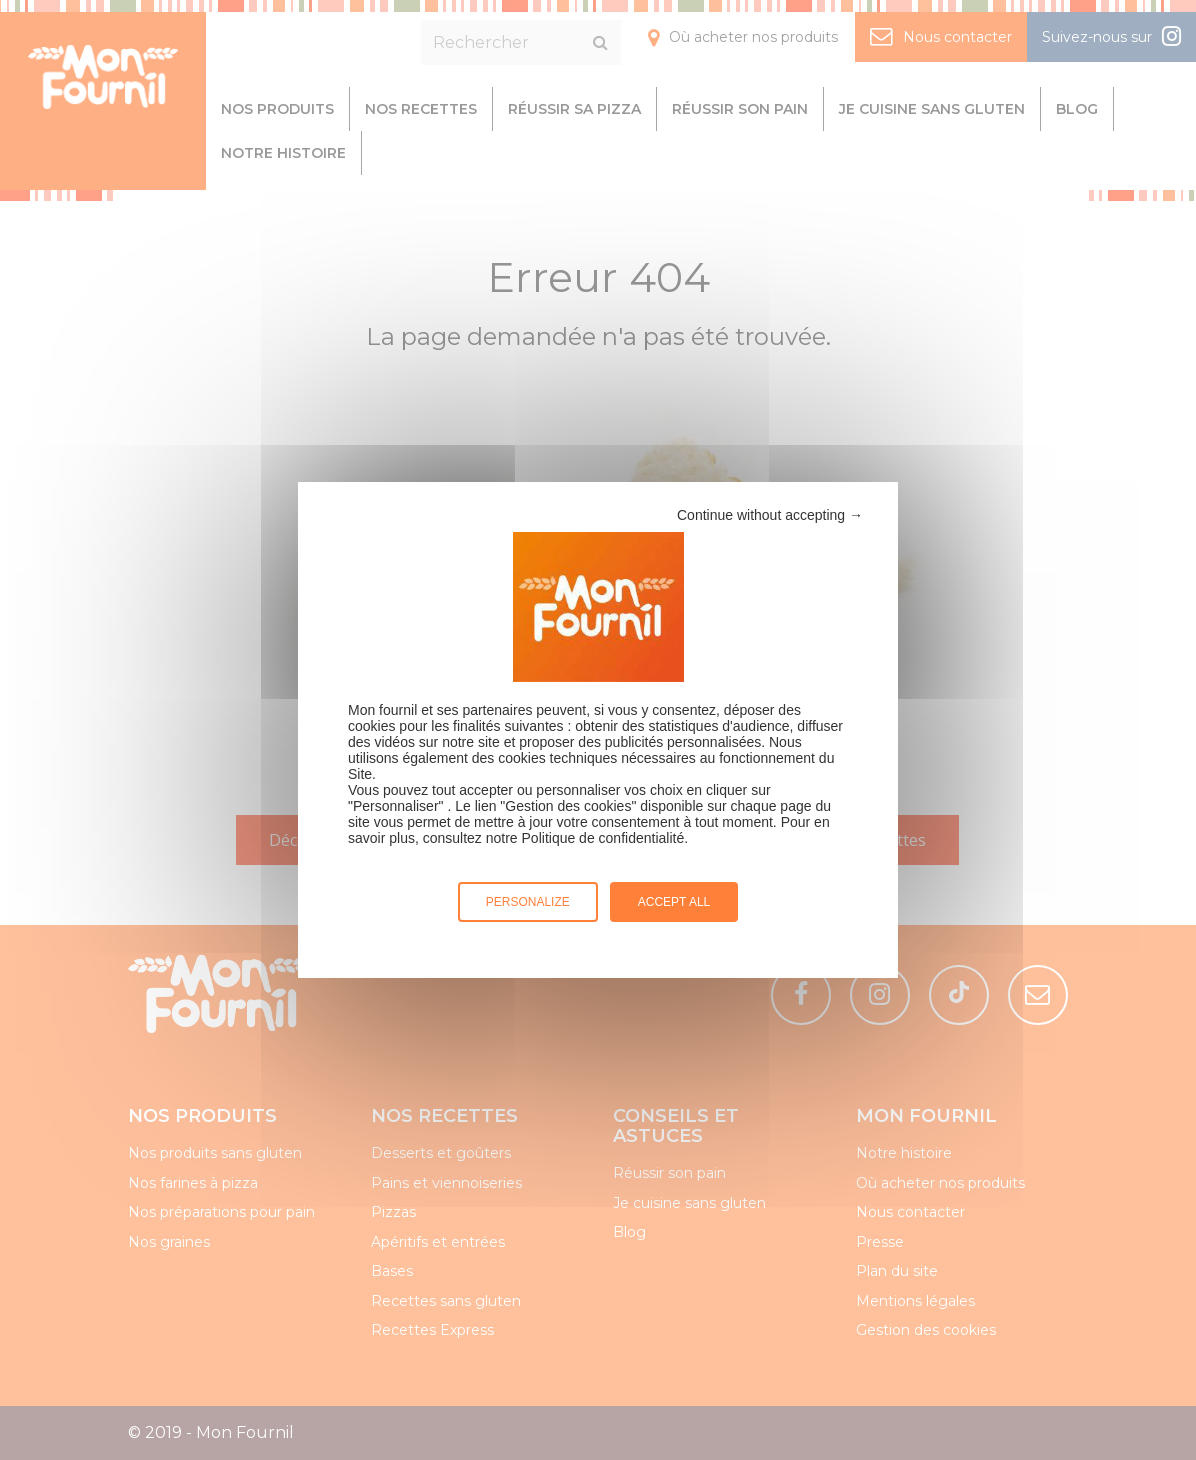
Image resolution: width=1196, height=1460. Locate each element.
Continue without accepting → (770, 515)
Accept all (674, 902)
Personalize (528, 902)
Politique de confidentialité (603, 838)
